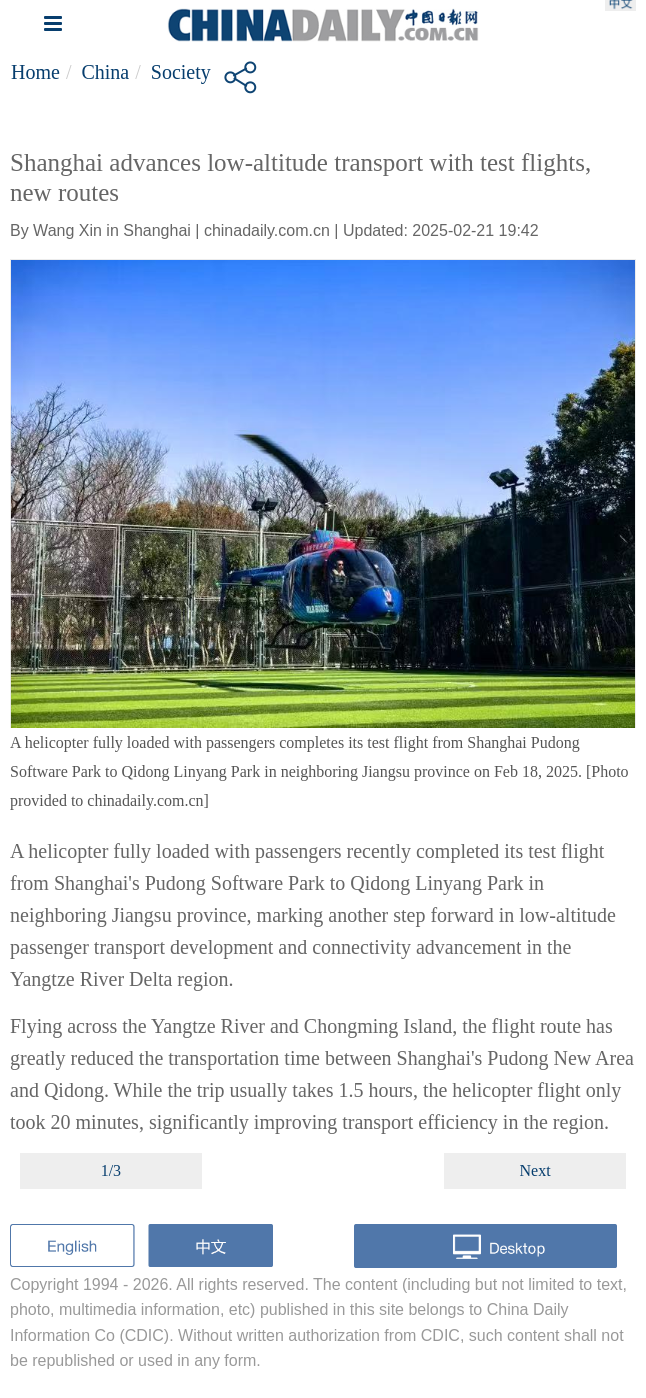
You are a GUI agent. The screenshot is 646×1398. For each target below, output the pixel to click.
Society (181, 72)
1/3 (111, 1170)
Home (35, 72)
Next (535, 1170)
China (105, 72)
